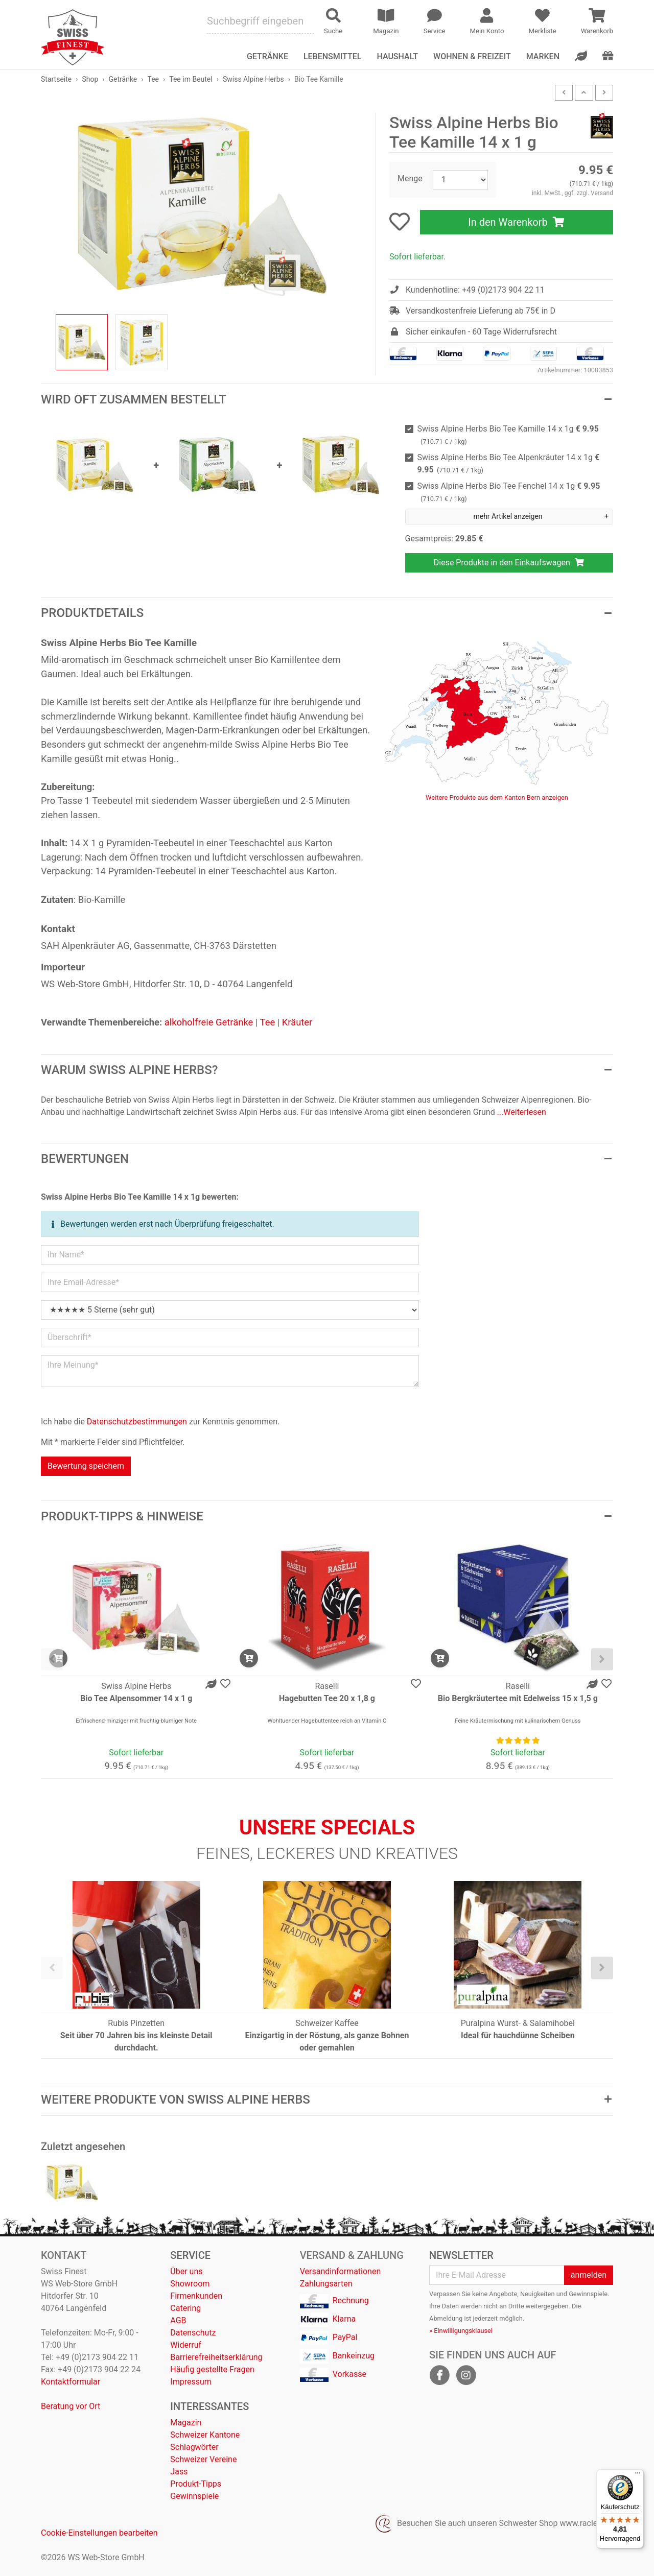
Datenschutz (193, 2333)
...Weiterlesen (521, 1112)
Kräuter (297, 1022)
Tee (153, 79)
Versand (602, 193)
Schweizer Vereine (203, 2459)
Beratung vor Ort (70, 2406)
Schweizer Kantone (205, 2435)
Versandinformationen (340, 2271)
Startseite (56, 79)
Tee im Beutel (190, 79)
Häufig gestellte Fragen (212, 2369)
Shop (90, 79)
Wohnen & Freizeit (472, 56)
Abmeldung (445, 2318)
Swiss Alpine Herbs (253, 79)
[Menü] (638, 2475)
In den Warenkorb (516, 222)
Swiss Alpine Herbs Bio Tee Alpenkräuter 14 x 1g (508, 463)
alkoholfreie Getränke (209, 1022)
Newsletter (461, 2255)
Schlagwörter (194, 2447)
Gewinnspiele (194, 2496)
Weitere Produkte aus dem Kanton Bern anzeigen (497, 797)
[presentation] (52, 1660)
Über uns (186, 2271)
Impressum (191, 2382)
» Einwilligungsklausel (461, 2330)
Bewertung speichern (86, 1466)
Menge (410, 178)
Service (190, 2255)
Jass (179, 2471)
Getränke (123, 79)
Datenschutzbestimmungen (137, 1421)
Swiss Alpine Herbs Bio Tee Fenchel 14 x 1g (508, 492)
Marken (542, 56)
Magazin (185, 2422)
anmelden (588, 2275)
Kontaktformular (70, 2382)
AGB (178, 2320)
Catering (185, 2308)
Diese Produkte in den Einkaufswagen (509, 562)
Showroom (189, 2283)
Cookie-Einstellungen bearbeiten (99, 2533)
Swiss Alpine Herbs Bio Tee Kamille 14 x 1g (508, 435)
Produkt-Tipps (195, 2484)
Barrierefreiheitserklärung (216, 2357)
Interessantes (209, 2406)
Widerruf (185, 2345)
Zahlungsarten (326, 2283)
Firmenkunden (196, 2296)
